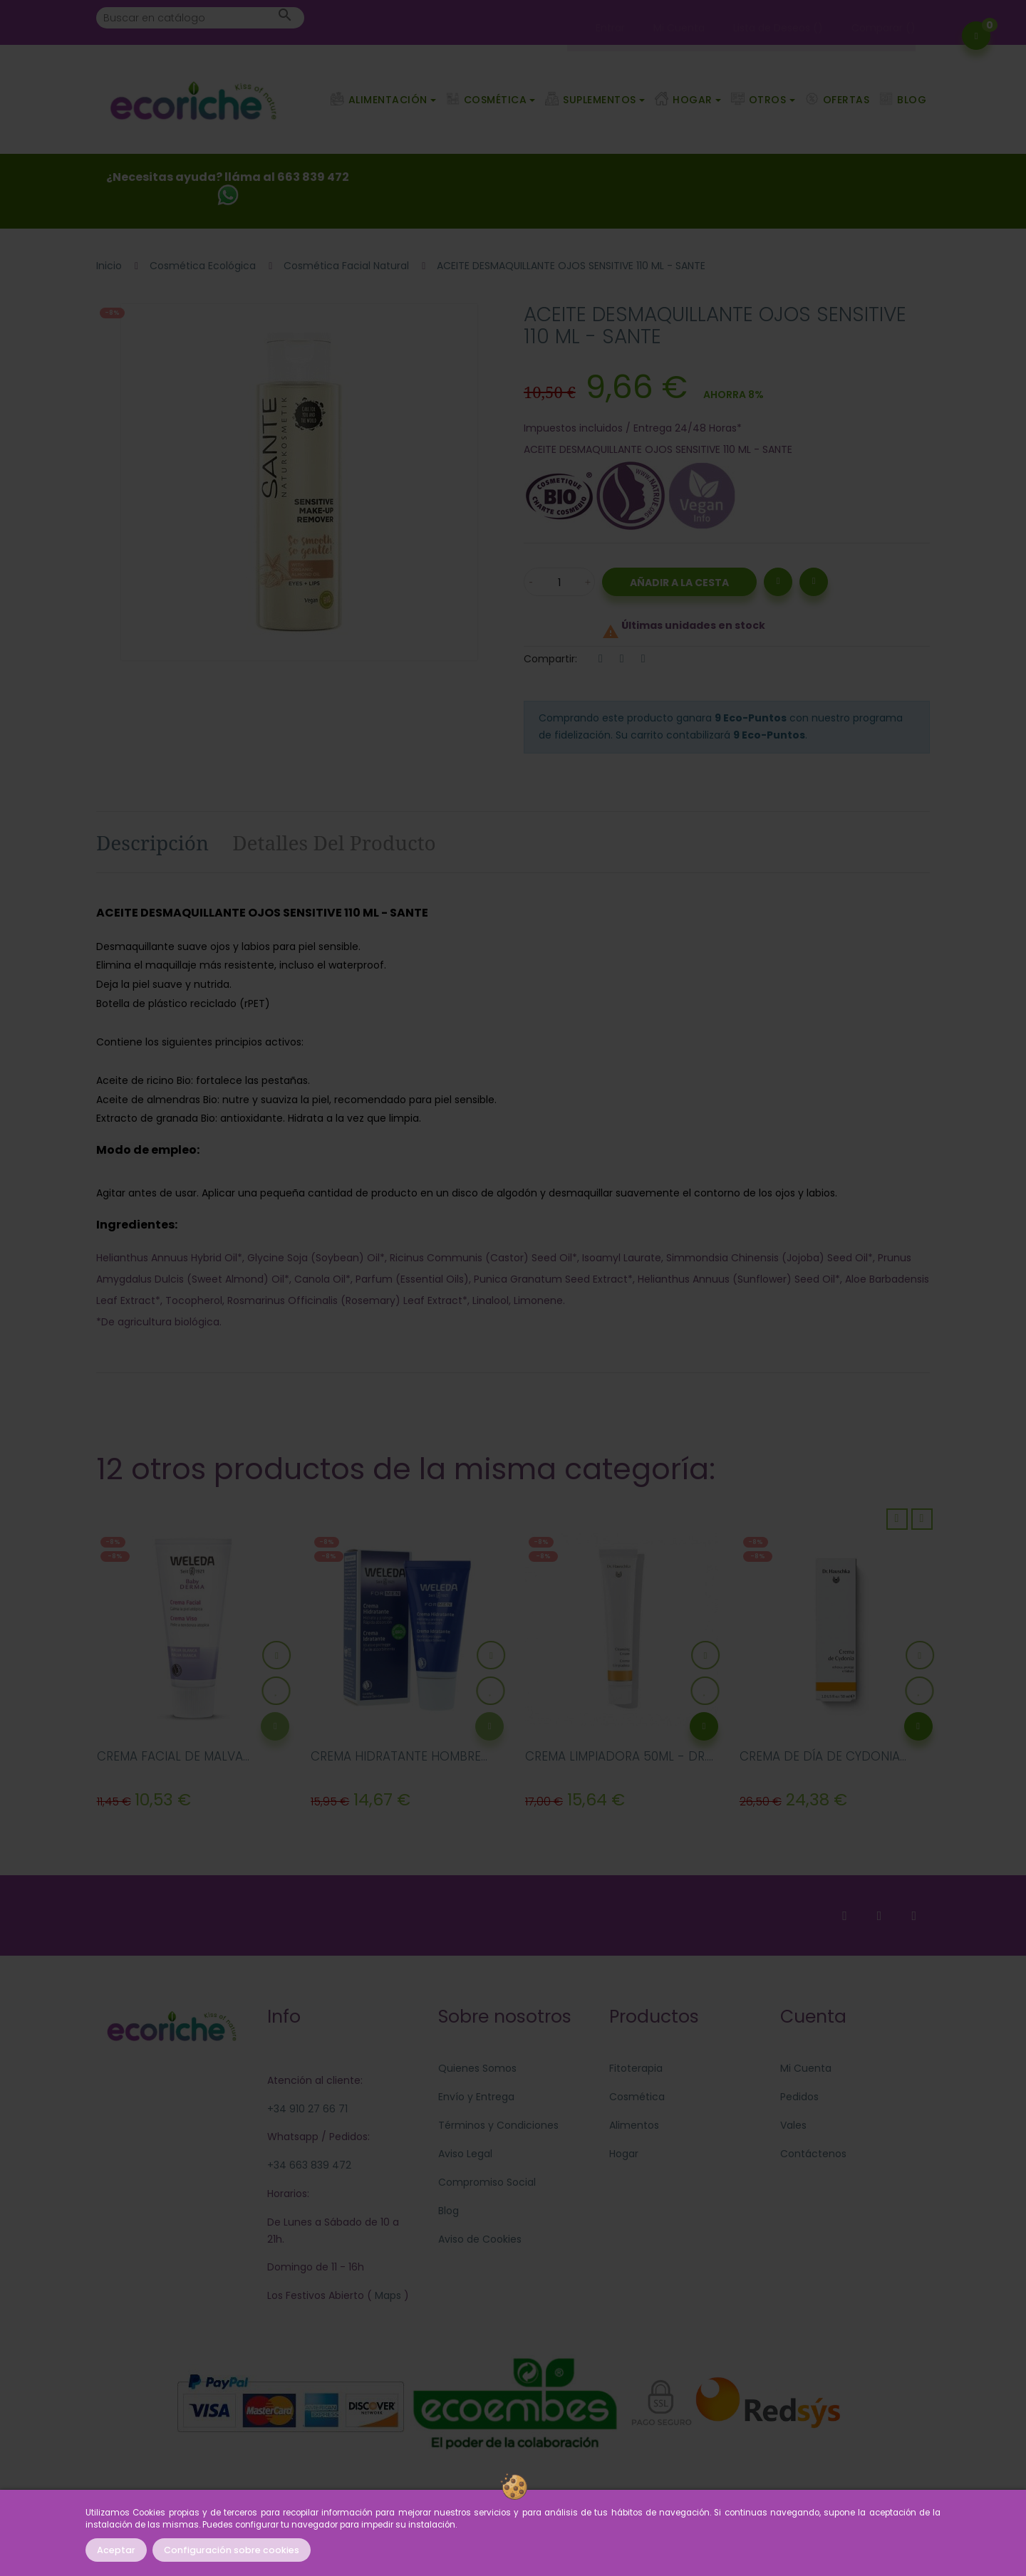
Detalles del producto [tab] (334, 842)
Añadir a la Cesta (679, 582)
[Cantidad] (559, 582)
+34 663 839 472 (309, 2165)
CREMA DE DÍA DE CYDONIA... (823, 1756)
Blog (448, 2211)
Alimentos (634, 2125)
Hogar (623, 2154)
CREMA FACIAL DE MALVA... (173, 1756)
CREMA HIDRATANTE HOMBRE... (399, 1756)
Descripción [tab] (152, 842)
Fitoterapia (636, 2068)
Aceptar (116, 2550)
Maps (386, 2295)
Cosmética (637, 2097)
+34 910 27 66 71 (307, 2109)
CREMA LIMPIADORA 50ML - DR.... (619, 1756)
